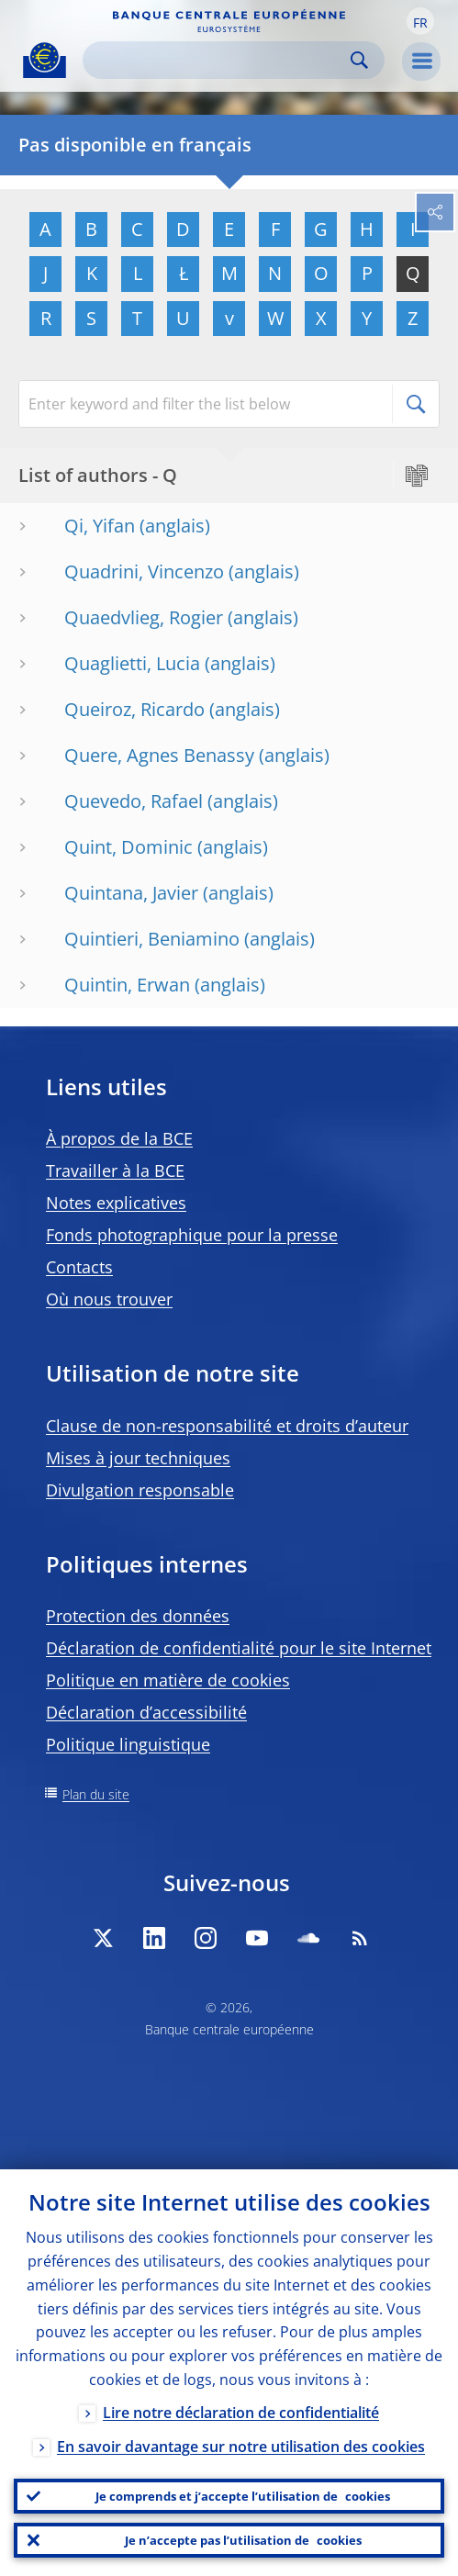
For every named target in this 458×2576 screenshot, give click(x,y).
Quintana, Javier (131, 892)
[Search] (219, 60)
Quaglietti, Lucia (132, 663)
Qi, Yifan (99, 525)
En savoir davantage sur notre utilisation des (241, 2446)
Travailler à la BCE (115, 1170)
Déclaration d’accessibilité (146, 1712)
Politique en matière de (168, 1680)
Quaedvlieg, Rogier (143, 617)
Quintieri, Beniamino (152, 938)
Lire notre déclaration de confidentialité (241, 2412)
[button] (420, 21)
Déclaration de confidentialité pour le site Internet (238, 1648)
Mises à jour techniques (138, 1458)
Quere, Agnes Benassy (159, 755)
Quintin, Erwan (127, 984)
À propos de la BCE (119, 1138)
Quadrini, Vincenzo (144, 571)
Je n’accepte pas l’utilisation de (243, 2540)
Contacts (79, 1267)
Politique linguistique (128, 1744)
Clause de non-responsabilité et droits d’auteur (227, 1426)
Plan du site (95, 1794)
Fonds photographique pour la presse (192, 1235)
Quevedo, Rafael (133, 801)
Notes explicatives (116, 1203)
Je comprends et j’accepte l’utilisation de (242, 2496)
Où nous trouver (109, 1299)
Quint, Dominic (128, 846)
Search (359, 60)
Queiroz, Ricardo (134, 709)
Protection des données (137, 1616)
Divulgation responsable (140, 1490)
